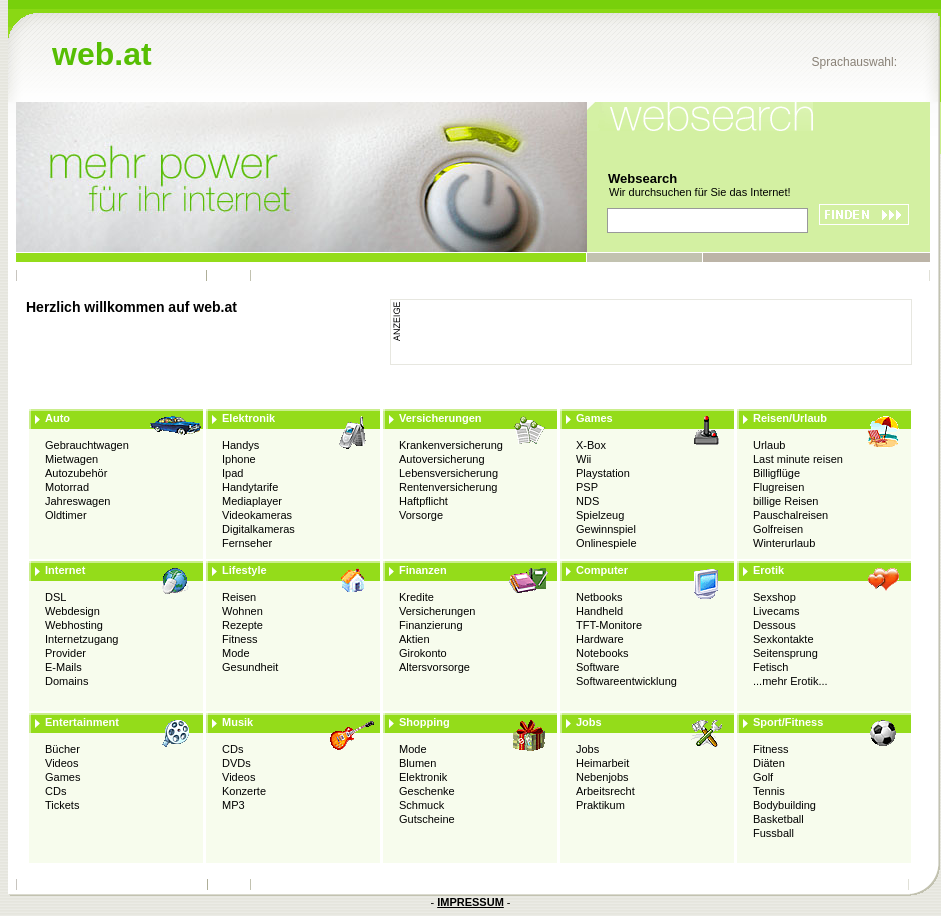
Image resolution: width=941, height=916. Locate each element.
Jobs (589, 722)
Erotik (768, 570)
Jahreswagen (77, 501)
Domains (66, 681)
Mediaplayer (252, 501)
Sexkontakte (783, 639)
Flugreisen (778, 487)
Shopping (424, 722)
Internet (65, 570)
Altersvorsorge (434, 667)
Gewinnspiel (606, 529)
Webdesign (72, 611)
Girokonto (423, 653)
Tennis (769, 791)
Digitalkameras (258, 529)
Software (597, 667)
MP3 (233, 805)
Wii (583, 459)
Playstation (603, 473)
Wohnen (242, 611)
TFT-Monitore (609, 625)
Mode (236, 653)
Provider (65, 653)
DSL (55, 597)
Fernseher (247, 543)
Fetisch (770, 667)
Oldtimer (66, 515)
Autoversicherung (442, 459)
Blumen (417, 763)
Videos (61, 763)
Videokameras (257, 515)
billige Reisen (785, 501)
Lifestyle (244, 570)
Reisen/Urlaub (790, 418)
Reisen (239, 597)
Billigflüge (776, 473)
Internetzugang (81, 639)
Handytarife (250, 487)
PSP (587, 487)
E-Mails (63, 667)
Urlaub (769, 445)
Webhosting (74, 625)
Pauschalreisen (790, 515)
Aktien (414, 639)
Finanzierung (431, 625)
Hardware (600, 639)
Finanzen (423, 570)
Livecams (776, 611)
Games (594, 418)
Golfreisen (778, 529)
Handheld (599, 611)
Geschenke (427, 791)
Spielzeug (600, 515)
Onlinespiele (606, 543)
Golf (763, 777)
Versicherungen (440, 418)
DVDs (236, 763)
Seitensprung (785, 653)
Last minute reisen (798, 459)
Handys (240, 445)
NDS (587, 501)
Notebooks (602, 653)
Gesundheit (250, 667)
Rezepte (242, 625)
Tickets (62, 805)
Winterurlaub (784, 543)
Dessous (774, 625)
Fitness (239, 639)
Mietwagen (71, 459)
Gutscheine (427, 819)
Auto (57, 418)
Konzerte (244, 791)
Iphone (239, 459)
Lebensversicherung (448, 473)
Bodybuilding (784, 805)
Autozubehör (76, 473)
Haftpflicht (423, 501)
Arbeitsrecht (605, 791)
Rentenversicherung (448, 487)
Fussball (773, 833)
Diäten (769, 763)
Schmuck (421, 805)
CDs (55, 791)
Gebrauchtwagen (87, 445)
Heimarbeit (602, 763)
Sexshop (774, 597)
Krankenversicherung (451, 445)
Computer (602, 570)
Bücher (62, 749)
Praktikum (600, 805)
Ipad (232, 473)
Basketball (778, 819)
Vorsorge (421, 515)
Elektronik (248, 418)
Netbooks (599, 597)
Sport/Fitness (788, 722)
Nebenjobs (602, 777)
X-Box (591, 445)
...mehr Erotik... (790, 681)
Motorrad (67, 487)
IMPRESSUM (470, 902)
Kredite (416, 597)
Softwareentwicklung (626, 681)
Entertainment (82, 722)
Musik (237, 722)
